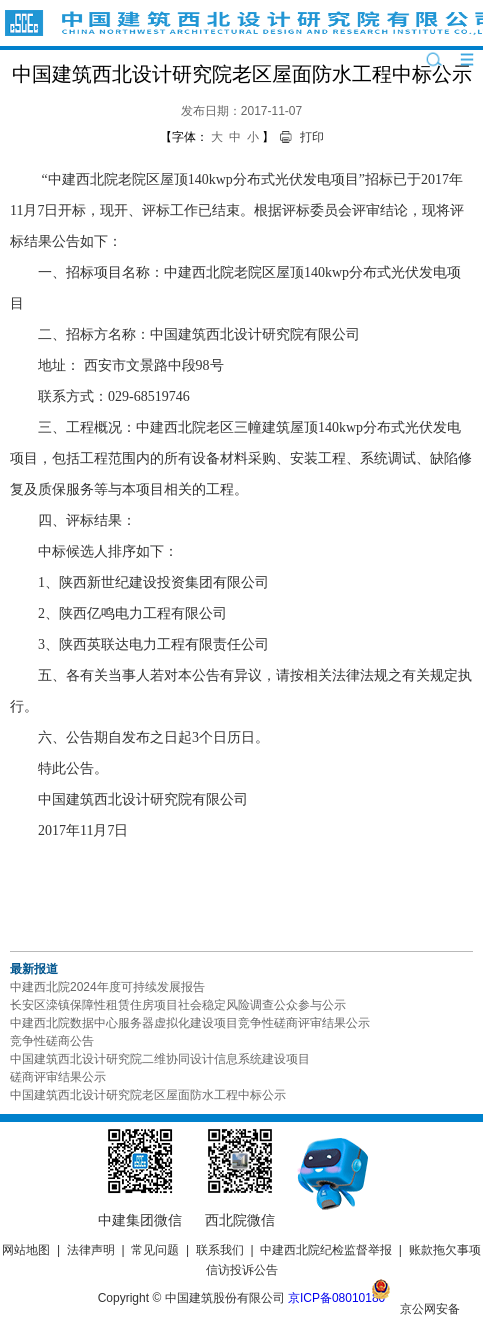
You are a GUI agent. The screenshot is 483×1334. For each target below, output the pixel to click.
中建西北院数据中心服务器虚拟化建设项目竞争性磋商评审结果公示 (190, 1023)
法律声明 (91, 1250)
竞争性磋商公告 (52, 1041)
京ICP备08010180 (336, 1298)
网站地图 (26, 1250)
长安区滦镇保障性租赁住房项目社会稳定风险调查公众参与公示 (178, 1005)
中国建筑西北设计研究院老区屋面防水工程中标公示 (148, 1095)
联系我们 (220, 1250)
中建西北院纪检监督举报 (326, 1250)
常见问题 (155, 1250)
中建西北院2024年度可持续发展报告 (107, 987)
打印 (312, 137)
